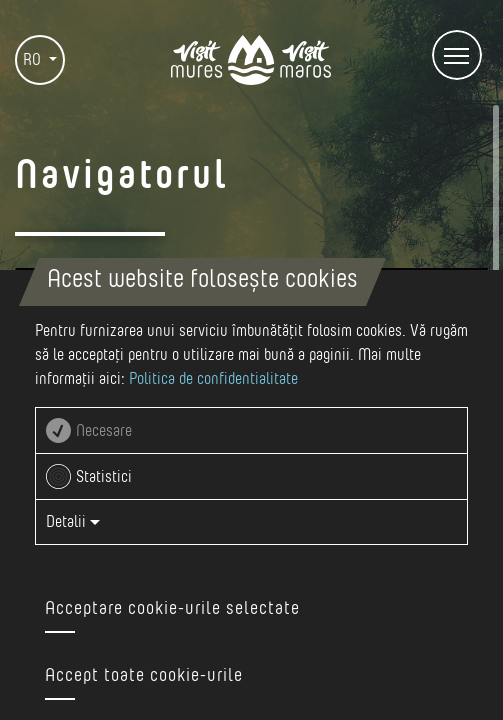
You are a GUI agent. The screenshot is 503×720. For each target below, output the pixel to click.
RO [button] (34, 60)
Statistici (104, 477)
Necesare (104, 431)
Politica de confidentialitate (213, 379)
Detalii (73, 522)
